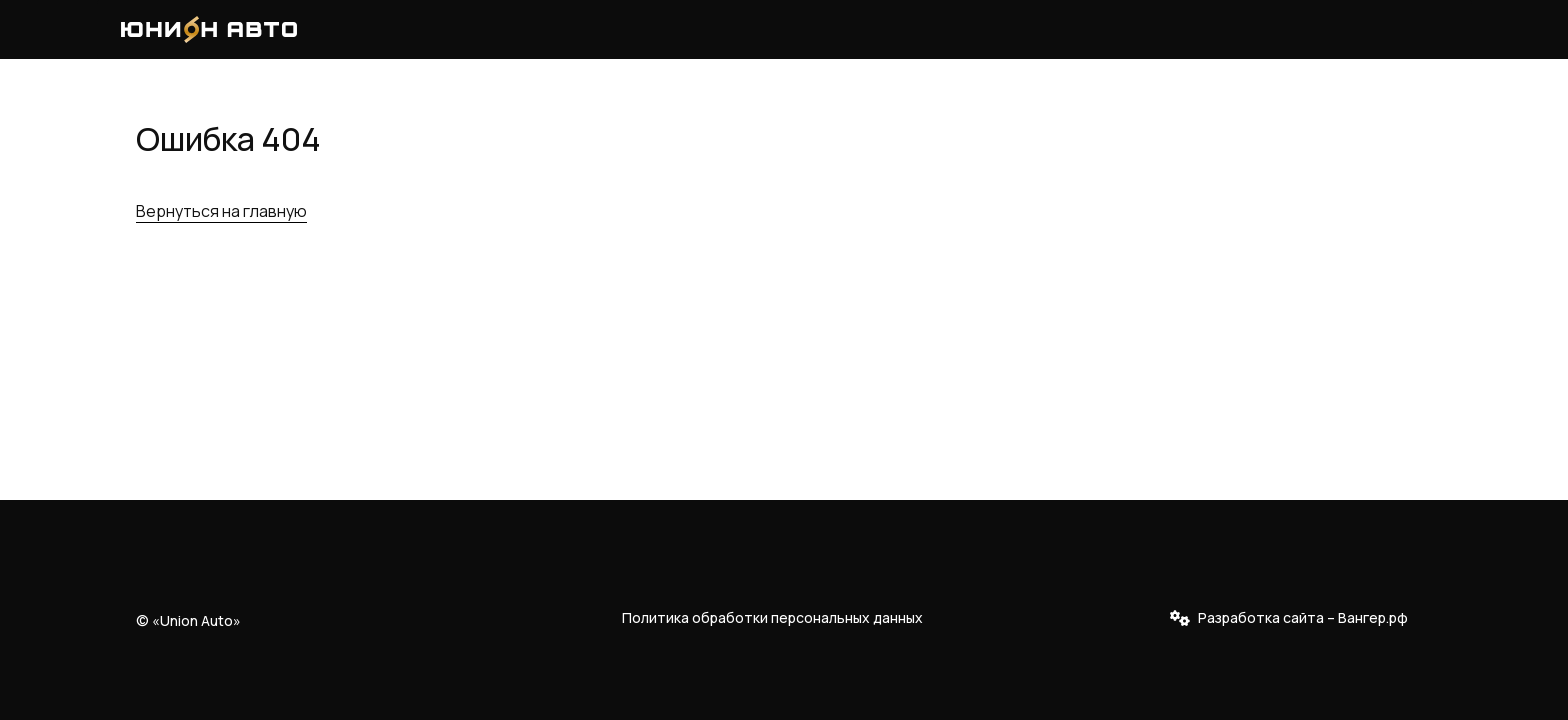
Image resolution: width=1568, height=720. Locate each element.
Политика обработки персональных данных (772, 617)
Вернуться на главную (221, 211)
